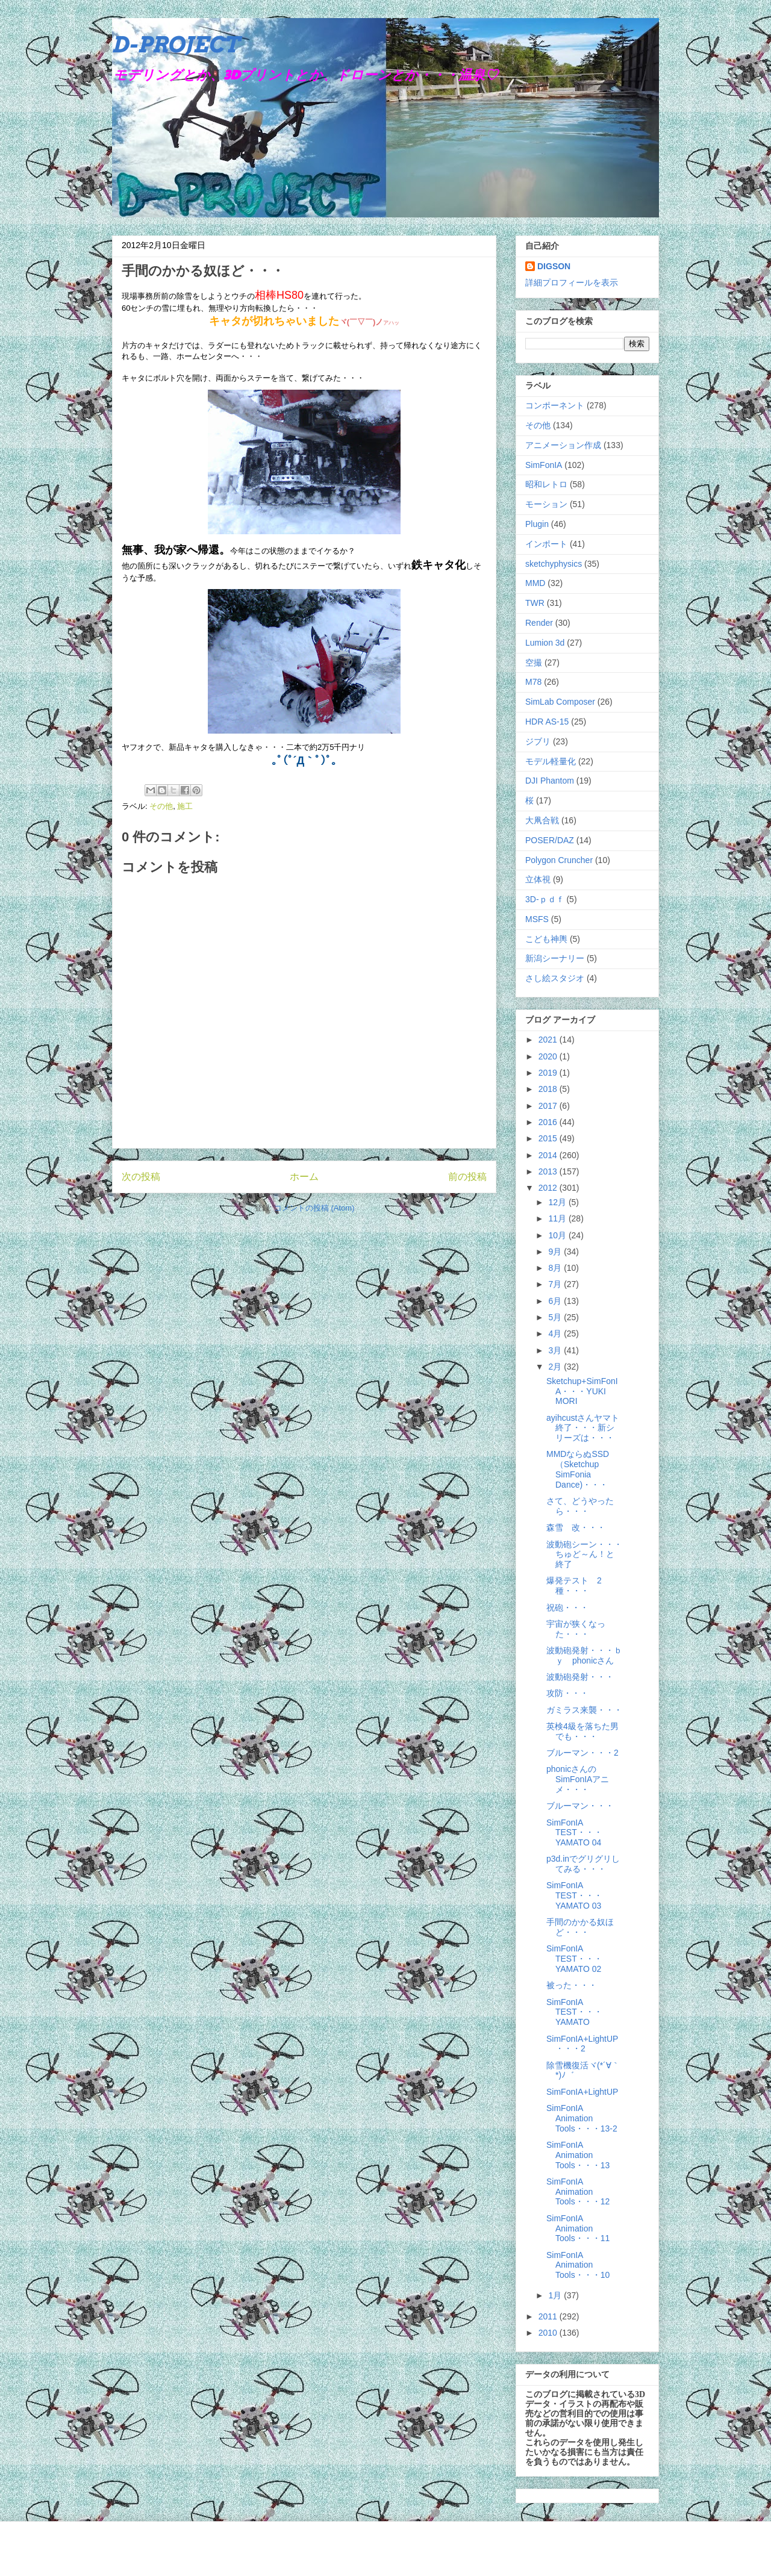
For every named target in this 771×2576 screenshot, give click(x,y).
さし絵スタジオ (554, 978)
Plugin (537, 524)
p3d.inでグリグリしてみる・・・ (583, 1864)
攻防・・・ (567, 1693)
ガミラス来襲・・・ (584, 1710)
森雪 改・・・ (575, 1527)
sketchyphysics (553, 564)
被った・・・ (571, 1985)
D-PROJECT (175, 44)
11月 (558, 1218)
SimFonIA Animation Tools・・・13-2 (581, 2118)
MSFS (537, 919)
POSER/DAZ (549, 840)
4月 (556, 1333)
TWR (535, 603)
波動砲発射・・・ (580, 1677)
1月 (556, 2295)
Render (539, 623)
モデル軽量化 (550, 761)
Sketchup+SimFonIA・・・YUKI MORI (582, 1391)
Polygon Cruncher (559, 860)
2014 (549, 1155)
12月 (558, 1202)
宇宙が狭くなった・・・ (575, 1629)
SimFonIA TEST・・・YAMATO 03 (574, 1895)
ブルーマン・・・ (580, 1805)
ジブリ (538, 741)
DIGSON (553, 266)
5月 (556, 1317)
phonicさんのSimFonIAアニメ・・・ (577, 1779)
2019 (549, 1072)
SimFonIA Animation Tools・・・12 (578, 2192)
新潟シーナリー (554, 958)
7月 (556, 1284)
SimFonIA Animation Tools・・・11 (578, 2228)
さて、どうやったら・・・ (580, 1506)
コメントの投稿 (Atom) (314, 1207)
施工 (185, 806)
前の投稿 (467, 1176)
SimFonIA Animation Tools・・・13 (578, 2155)
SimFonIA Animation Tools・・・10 (578, 2265)
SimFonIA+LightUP (582, 2092)
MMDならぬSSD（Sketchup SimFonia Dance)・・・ (577, 1469)
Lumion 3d (544, 642)
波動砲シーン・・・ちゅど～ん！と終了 (584, 1554)
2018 (549, 1089)
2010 (549, 2332)
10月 (558, 1235)
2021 (549, 1039)
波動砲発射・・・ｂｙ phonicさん (584, 1655)
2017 (549, 1106)
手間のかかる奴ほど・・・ (580, 1927)
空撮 (533, 662)
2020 (549, 1056)
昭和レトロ (546, 484)
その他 (161, 806)
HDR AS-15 (547, 721)
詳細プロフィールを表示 (571, 282)
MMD (535, 583)
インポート (546, 544)
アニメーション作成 (563, 445)
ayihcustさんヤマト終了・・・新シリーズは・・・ (582, 1428)
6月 (556, 1301)
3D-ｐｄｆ (544, 899)
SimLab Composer (560, 701)
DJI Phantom (549, 780)
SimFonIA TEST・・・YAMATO (574, 2012)
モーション (546, 504)
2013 (549, 1171)
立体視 (538, 879)
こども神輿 (546, 939)
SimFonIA (543, 465)
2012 (549, 1188)
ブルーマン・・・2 (582, 1752)
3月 (556, 1350)
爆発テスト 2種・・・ (574, 1585)
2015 (549, 1138)
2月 (556, 1366)
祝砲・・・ (567, 1607)
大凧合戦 (542, 820)
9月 (556, 1251)
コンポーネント (554, 405)
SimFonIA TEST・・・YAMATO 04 (574, 1833)
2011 (549, 2316)
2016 (549, 1122)
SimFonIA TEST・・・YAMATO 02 (574, 1959)
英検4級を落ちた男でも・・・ (582, 1731)
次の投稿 (141, 1176)
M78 (533, 682)
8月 (556, 1268)
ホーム (304, 1176)
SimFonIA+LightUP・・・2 (582, 2044)
